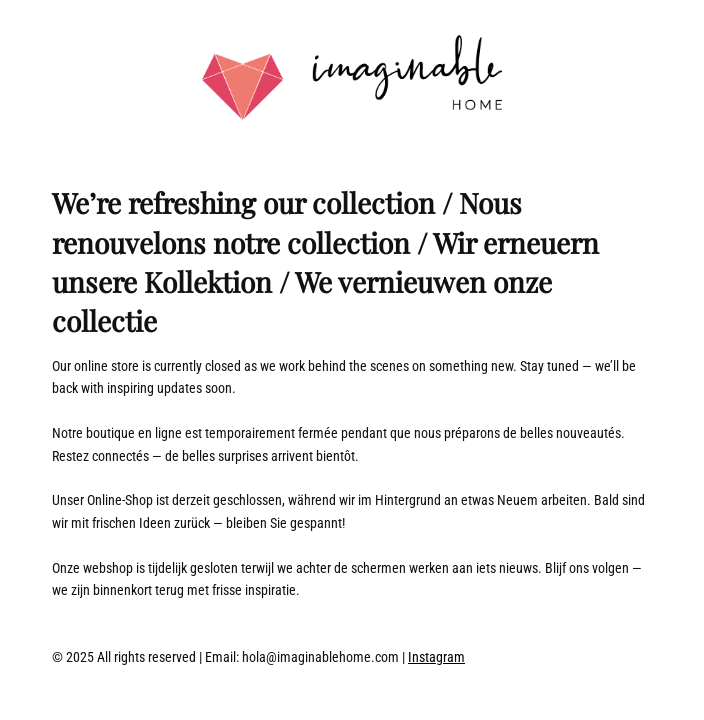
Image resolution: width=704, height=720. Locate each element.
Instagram (436, 657)
